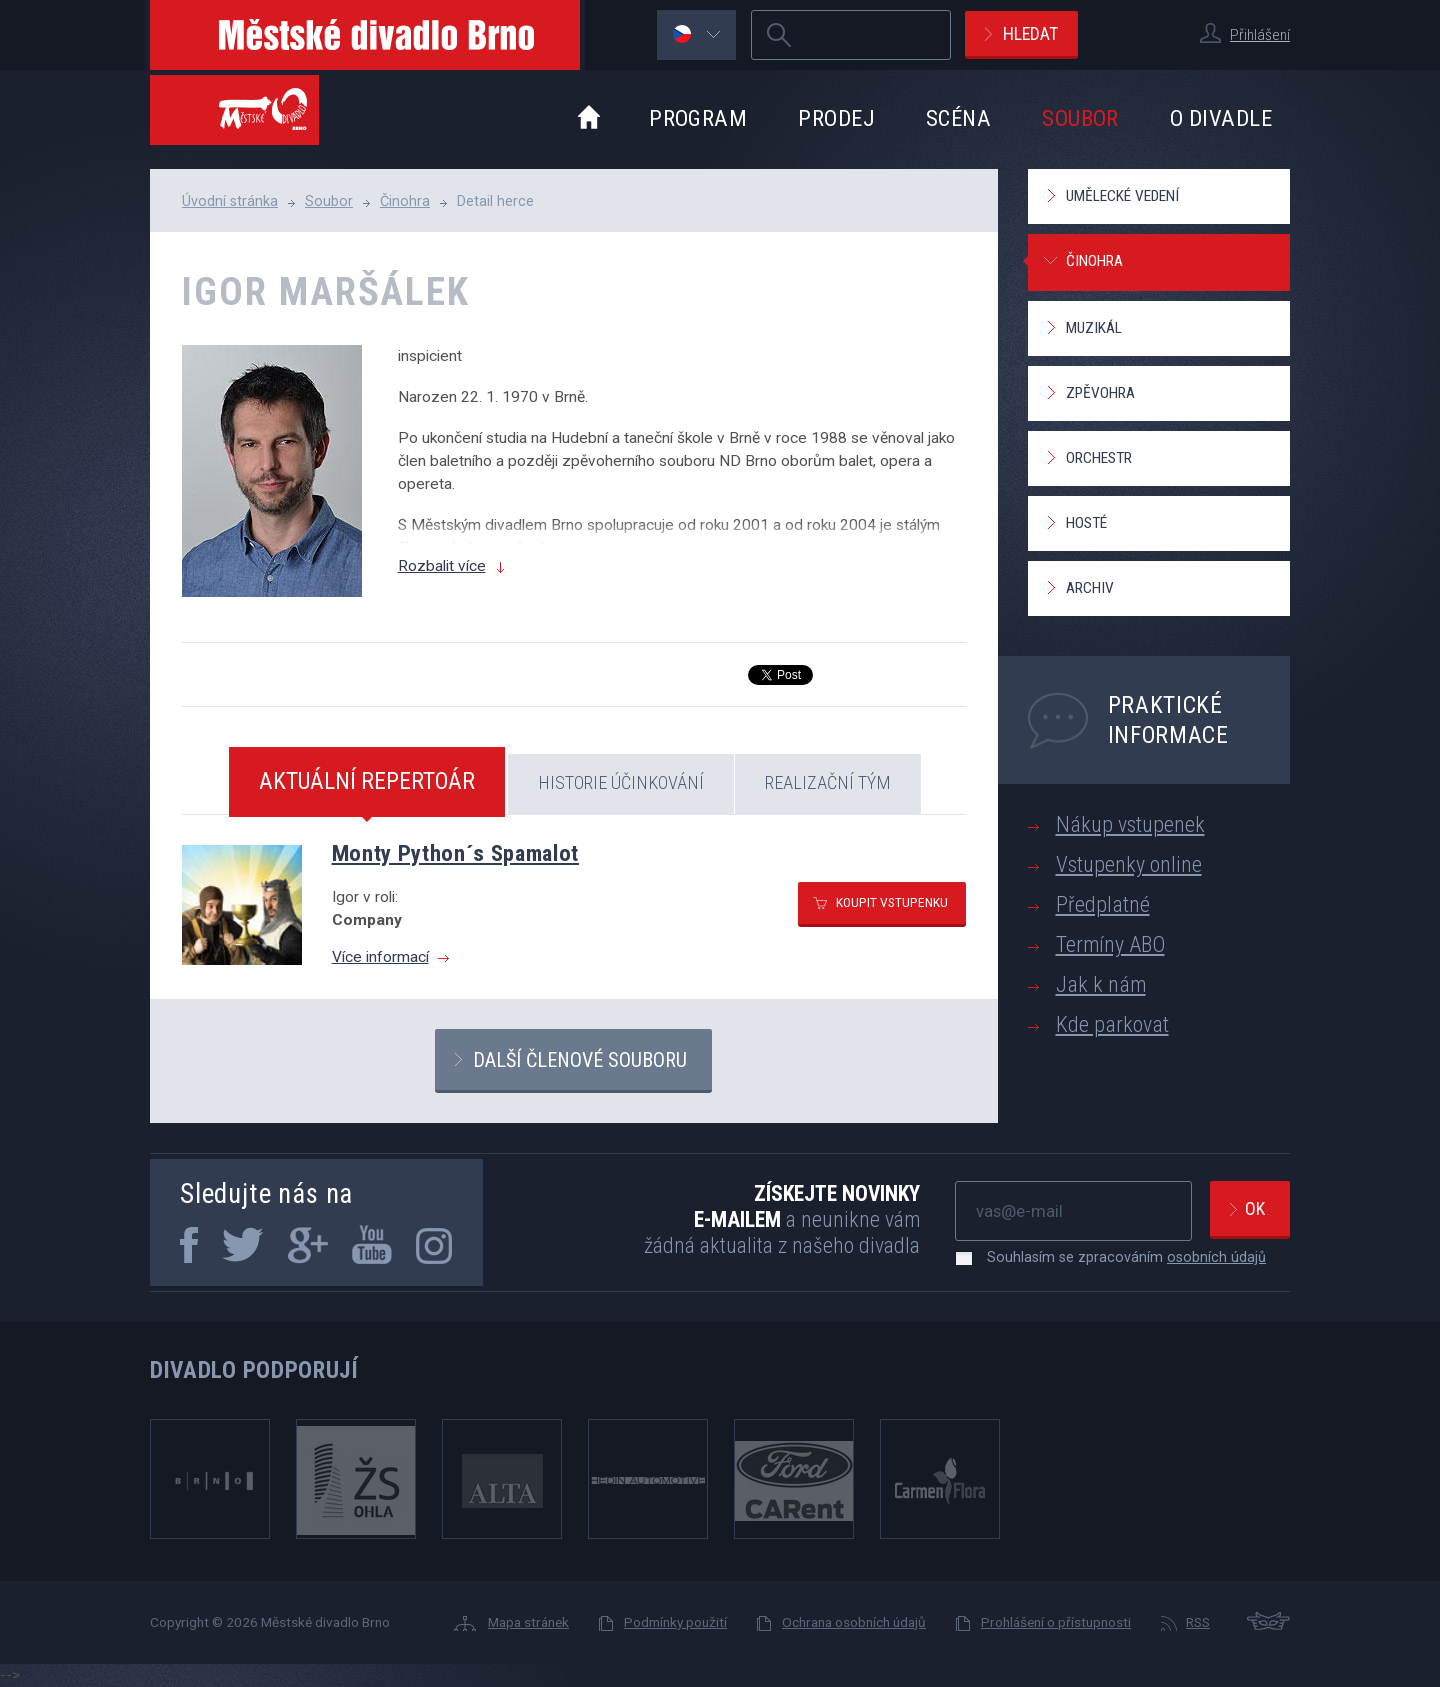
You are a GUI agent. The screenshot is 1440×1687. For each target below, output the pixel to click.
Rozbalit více (442, 566)
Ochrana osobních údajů (854, 1622)
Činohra (405, 201)
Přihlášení (1260, 35)
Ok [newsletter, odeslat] (1255, 1208)
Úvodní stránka (230, 201)
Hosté (1086, 523)
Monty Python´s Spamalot (456, 853)
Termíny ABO (1110, 944)
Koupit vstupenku (892, 902)
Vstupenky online (1129, 864)
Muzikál (1094, 328)
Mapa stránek (528, 1622)
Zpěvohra (1100, 393)
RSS (1198, 1622)
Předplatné (1103, 904)
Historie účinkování (621, 782)
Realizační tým (828, 782)
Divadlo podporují (254, 1370)
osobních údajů (1216, 1257)
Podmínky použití (675, 1622)
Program (698, 118)
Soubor (1080, 118)
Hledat (1030, 33)
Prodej (836, 118)
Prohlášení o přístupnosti (1056, 1622)
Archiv (1090, 588)
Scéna (958, 118)
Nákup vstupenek (1130, 824)
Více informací (380, 957)
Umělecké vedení (1122, 196)
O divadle (1221, 118)
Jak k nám (1101, 984)
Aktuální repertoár (367, 781)
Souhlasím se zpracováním (1116, 1257)
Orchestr (1099, 458)
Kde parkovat (1112, 1024)
